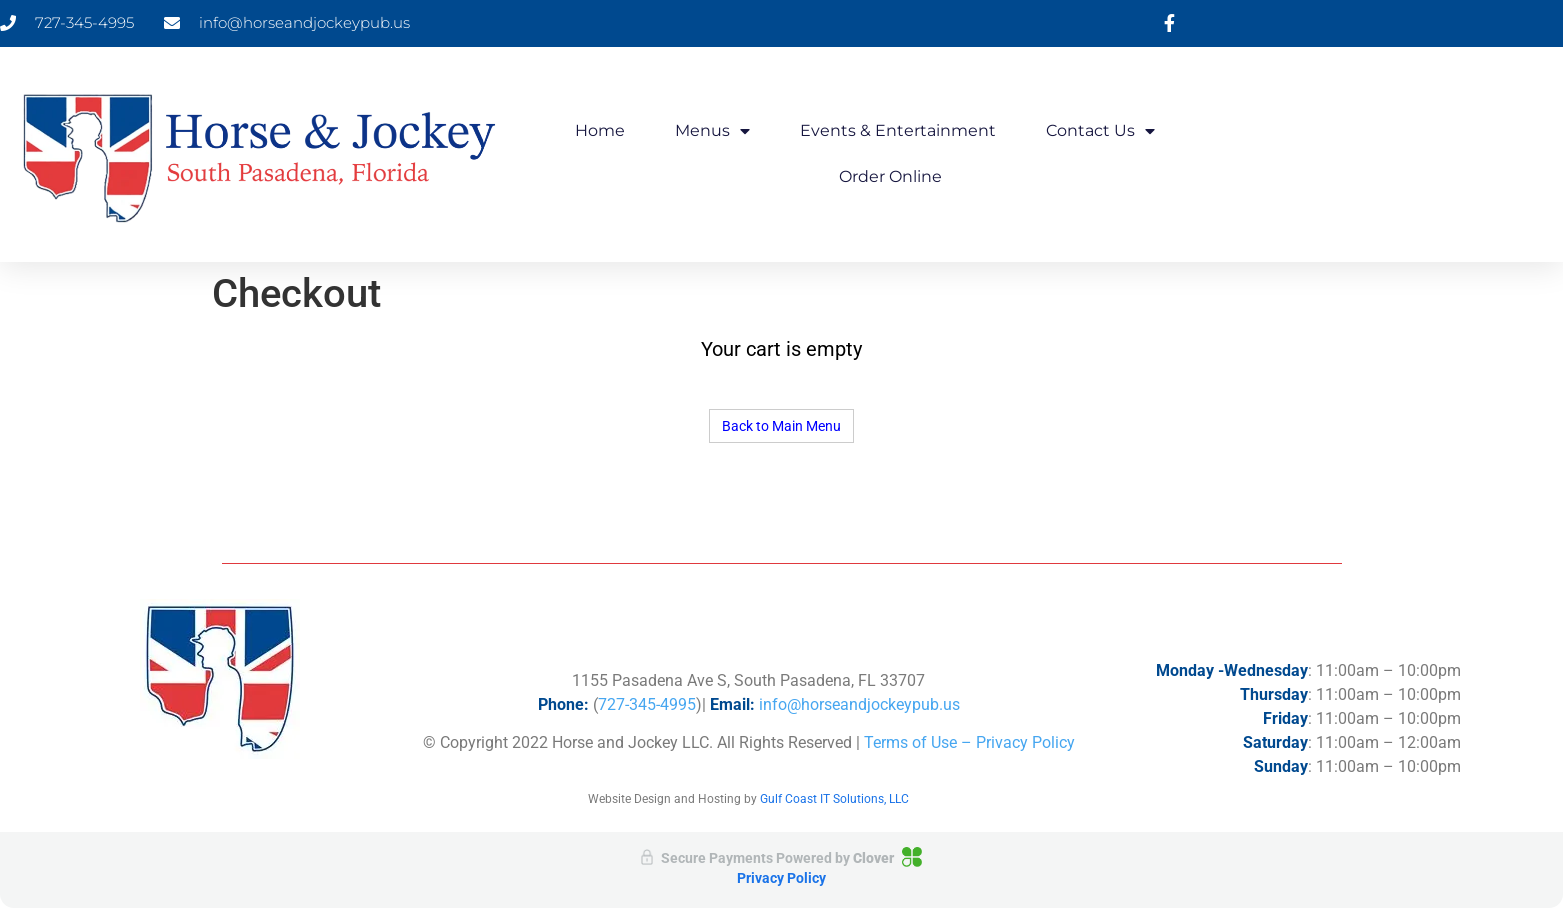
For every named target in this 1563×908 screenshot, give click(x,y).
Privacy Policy (781, 878)
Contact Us (1100, 131)
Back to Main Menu (781, 426)
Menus (712, 131)
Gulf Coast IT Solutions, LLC (834, 799)
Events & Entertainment (898, 130)
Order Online (890, 176)
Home (600, 130)
